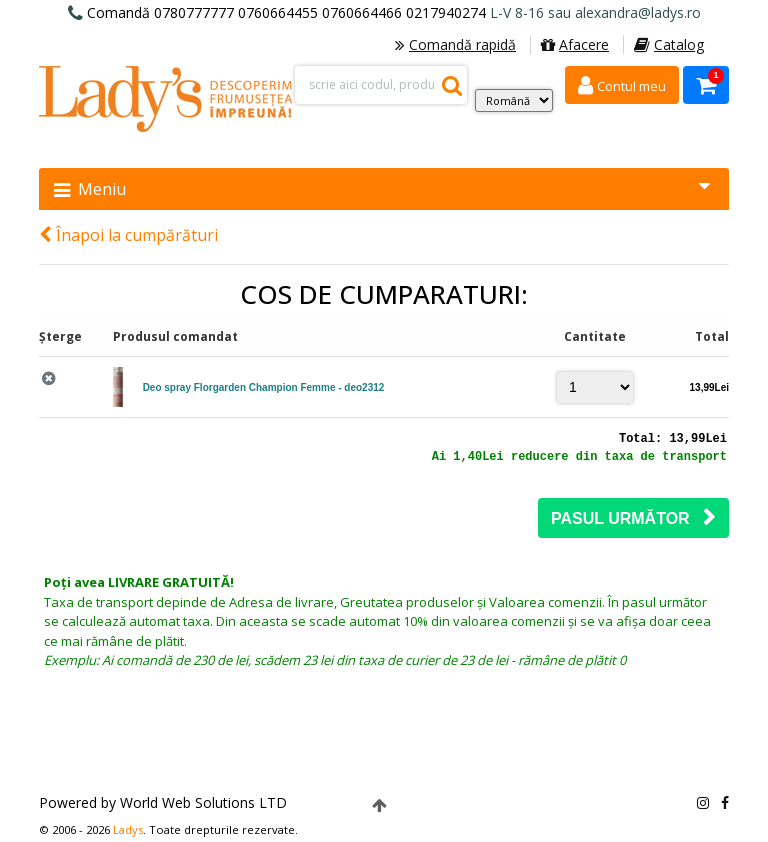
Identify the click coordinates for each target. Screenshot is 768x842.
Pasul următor (633, 518)
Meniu (382, 188)
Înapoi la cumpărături (128, 235)
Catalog (669, 44)
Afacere (575, 44)
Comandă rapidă (455, 44)
